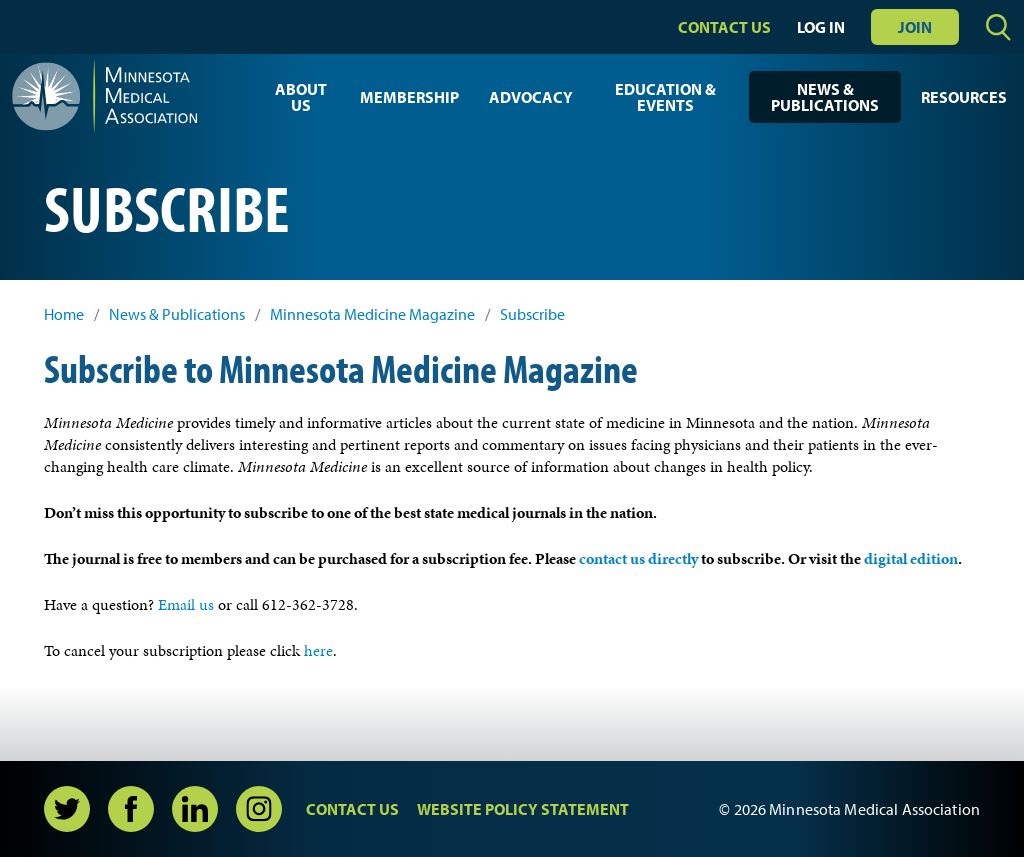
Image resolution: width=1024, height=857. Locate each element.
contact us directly (638, 558)
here (318, 650)
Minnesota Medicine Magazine (372, 314)
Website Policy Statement (523, 809)
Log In (821, 27)
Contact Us (724, 27)
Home (64, 314)
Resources (964, 97)
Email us (188, 604)
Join (915, 27)
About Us (301, 97)
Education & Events (665, 97)
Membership (409, 97)
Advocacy (531, 97)
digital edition (911, 558)
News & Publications (825, 97)
